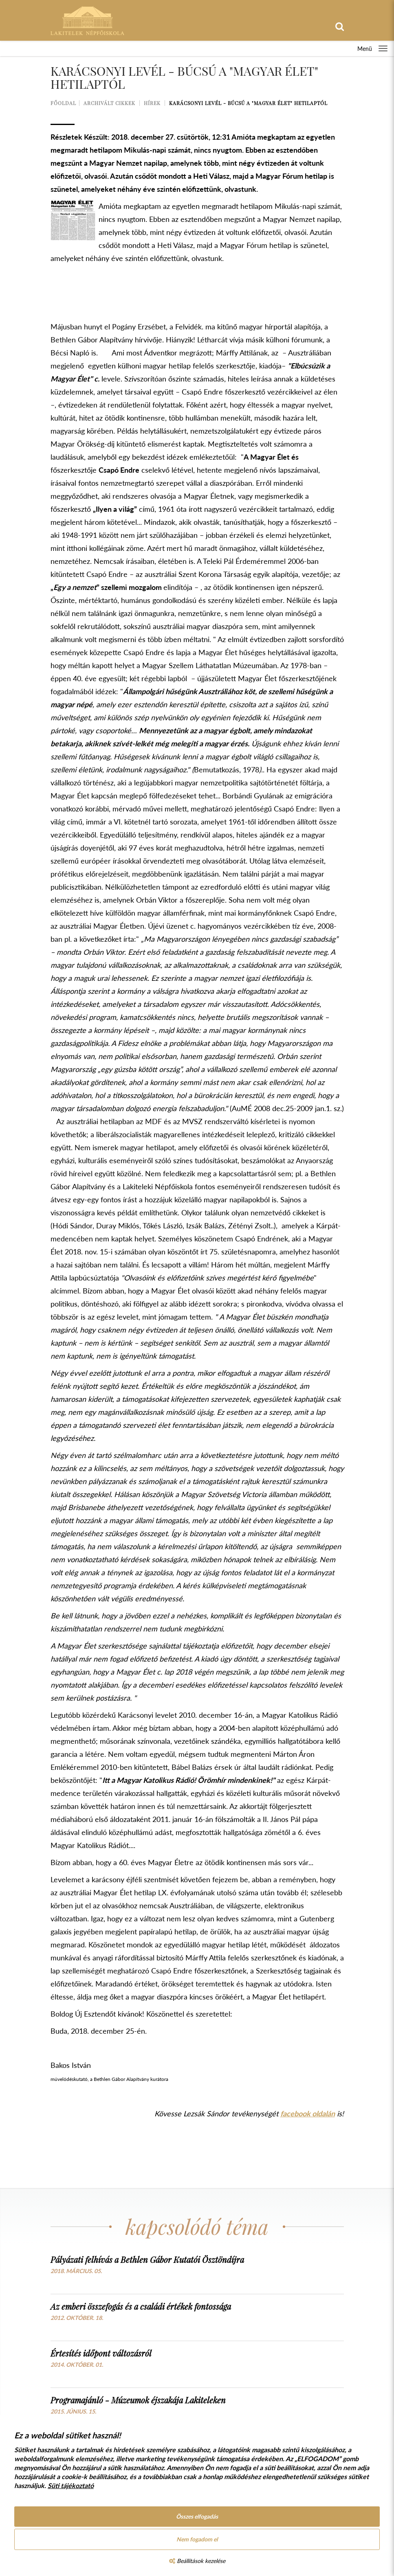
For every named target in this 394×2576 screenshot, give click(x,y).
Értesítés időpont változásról (101, 2353)
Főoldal (63, 103)
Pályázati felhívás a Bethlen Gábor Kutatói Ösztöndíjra (147, 2259)
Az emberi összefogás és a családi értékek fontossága (141, 2306)
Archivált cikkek (109, 103)
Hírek (152, 103)
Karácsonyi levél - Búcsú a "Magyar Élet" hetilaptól (248, 103)
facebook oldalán (307, 2113)
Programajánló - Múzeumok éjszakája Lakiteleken (138, 2399)
